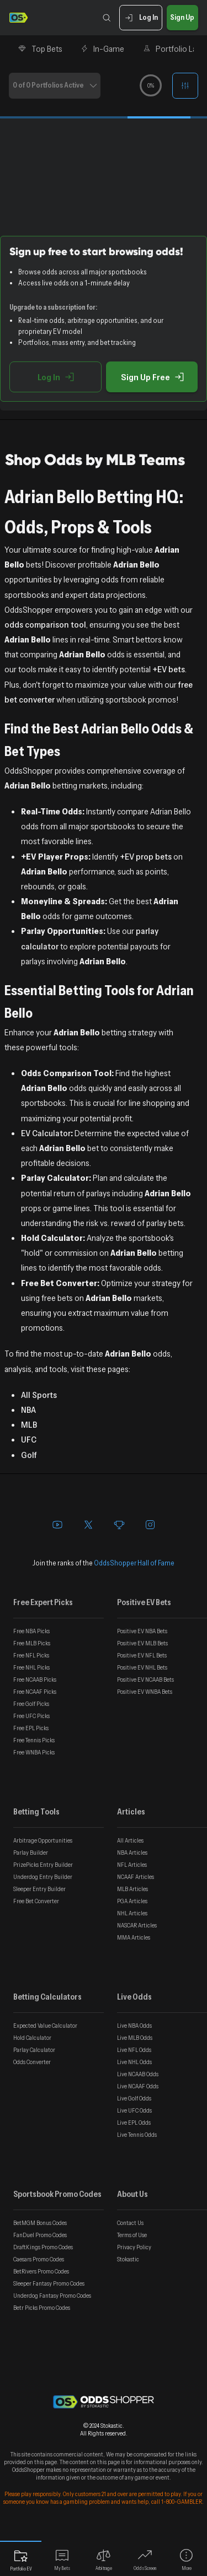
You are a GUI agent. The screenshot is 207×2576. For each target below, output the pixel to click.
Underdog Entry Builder (42, 1877)
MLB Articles (132, 1889)
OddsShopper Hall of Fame (134, 1562)
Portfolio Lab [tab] (171, 48)
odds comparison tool (45, 624)
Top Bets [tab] (40, 48)
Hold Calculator (32, 2038)
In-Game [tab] (102, 48)
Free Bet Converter (36, 1901)
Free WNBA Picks (34, 1752)
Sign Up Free (152, 376)
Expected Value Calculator (45, 2025)
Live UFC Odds (134, 2110)
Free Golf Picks (31, 1704)
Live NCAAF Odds (137, 2086)
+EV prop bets (146, 856)
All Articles (130, 1840)
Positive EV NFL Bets (142, 1655)
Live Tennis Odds (137, 2134)
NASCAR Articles (137, 1925)
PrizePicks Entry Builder (43, 1864)
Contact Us (130, 2223)
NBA (28, 1409)
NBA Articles (132, 1852)
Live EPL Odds (134, 2122)
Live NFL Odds (134, 2050)
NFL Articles (132, 1864)
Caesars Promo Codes (38, 2259)
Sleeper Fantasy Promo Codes (48, 2283)
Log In (140, 18)
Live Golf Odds (134, 2098)
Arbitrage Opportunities (42, 1840)
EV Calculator (46, 1132)
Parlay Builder (30, 1852)
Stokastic (128, 2259)
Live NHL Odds (134, 2062)
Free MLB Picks (31, 1643)
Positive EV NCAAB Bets (145, 1679)
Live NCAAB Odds (137, 2074)
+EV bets (168, 668)
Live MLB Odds (134, 2038)
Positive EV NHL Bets (142, 1667)
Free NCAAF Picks (34, 1691)
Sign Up (182, 18)
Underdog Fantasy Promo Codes (52, 2295)
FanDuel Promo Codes (40, 2235)
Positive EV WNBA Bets (144, 1691)
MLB (29, 1424)
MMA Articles (133, 1937)
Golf (29, 1454)
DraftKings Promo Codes (43, 2247)
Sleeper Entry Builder (39, 1889)
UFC (28, 1439)
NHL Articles (132, 1913)
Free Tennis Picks (34, 1740)
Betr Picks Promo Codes (41, 2308)
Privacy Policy (134, 2247)
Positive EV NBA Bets (142, 1631)
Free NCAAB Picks (34, 1679)
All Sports (39, 1394)
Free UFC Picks (31, 1716)
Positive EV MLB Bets (142, 1643)
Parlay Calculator (34, 2050)
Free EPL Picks (31, 1728)
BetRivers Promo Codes (41, 2271)
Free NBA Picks (31, 1631)
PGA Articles (132, 1901)
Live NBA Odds (134, 2025)
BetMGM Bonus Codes (40, 2223)
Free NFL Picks (31, 1655)
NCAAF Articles (135, 1877)
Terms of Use (132, 2235)
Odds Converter (32, 2062)
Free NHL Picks (31, 1667)
